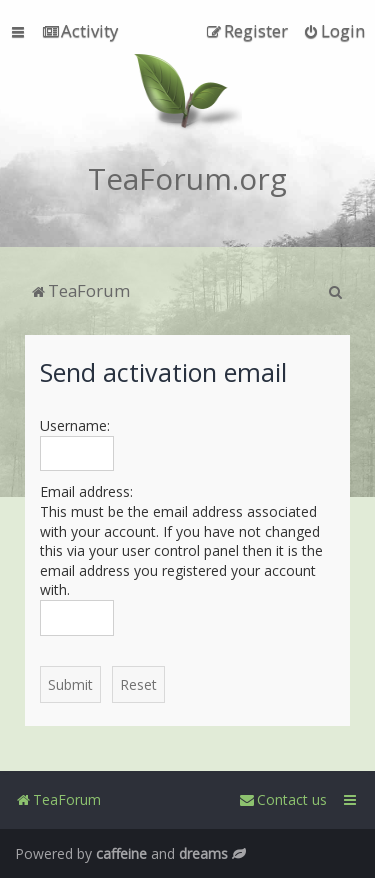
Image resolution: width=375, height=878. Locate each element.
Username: (75, 425)
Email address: (86, 491)
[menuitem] (80, 31)
